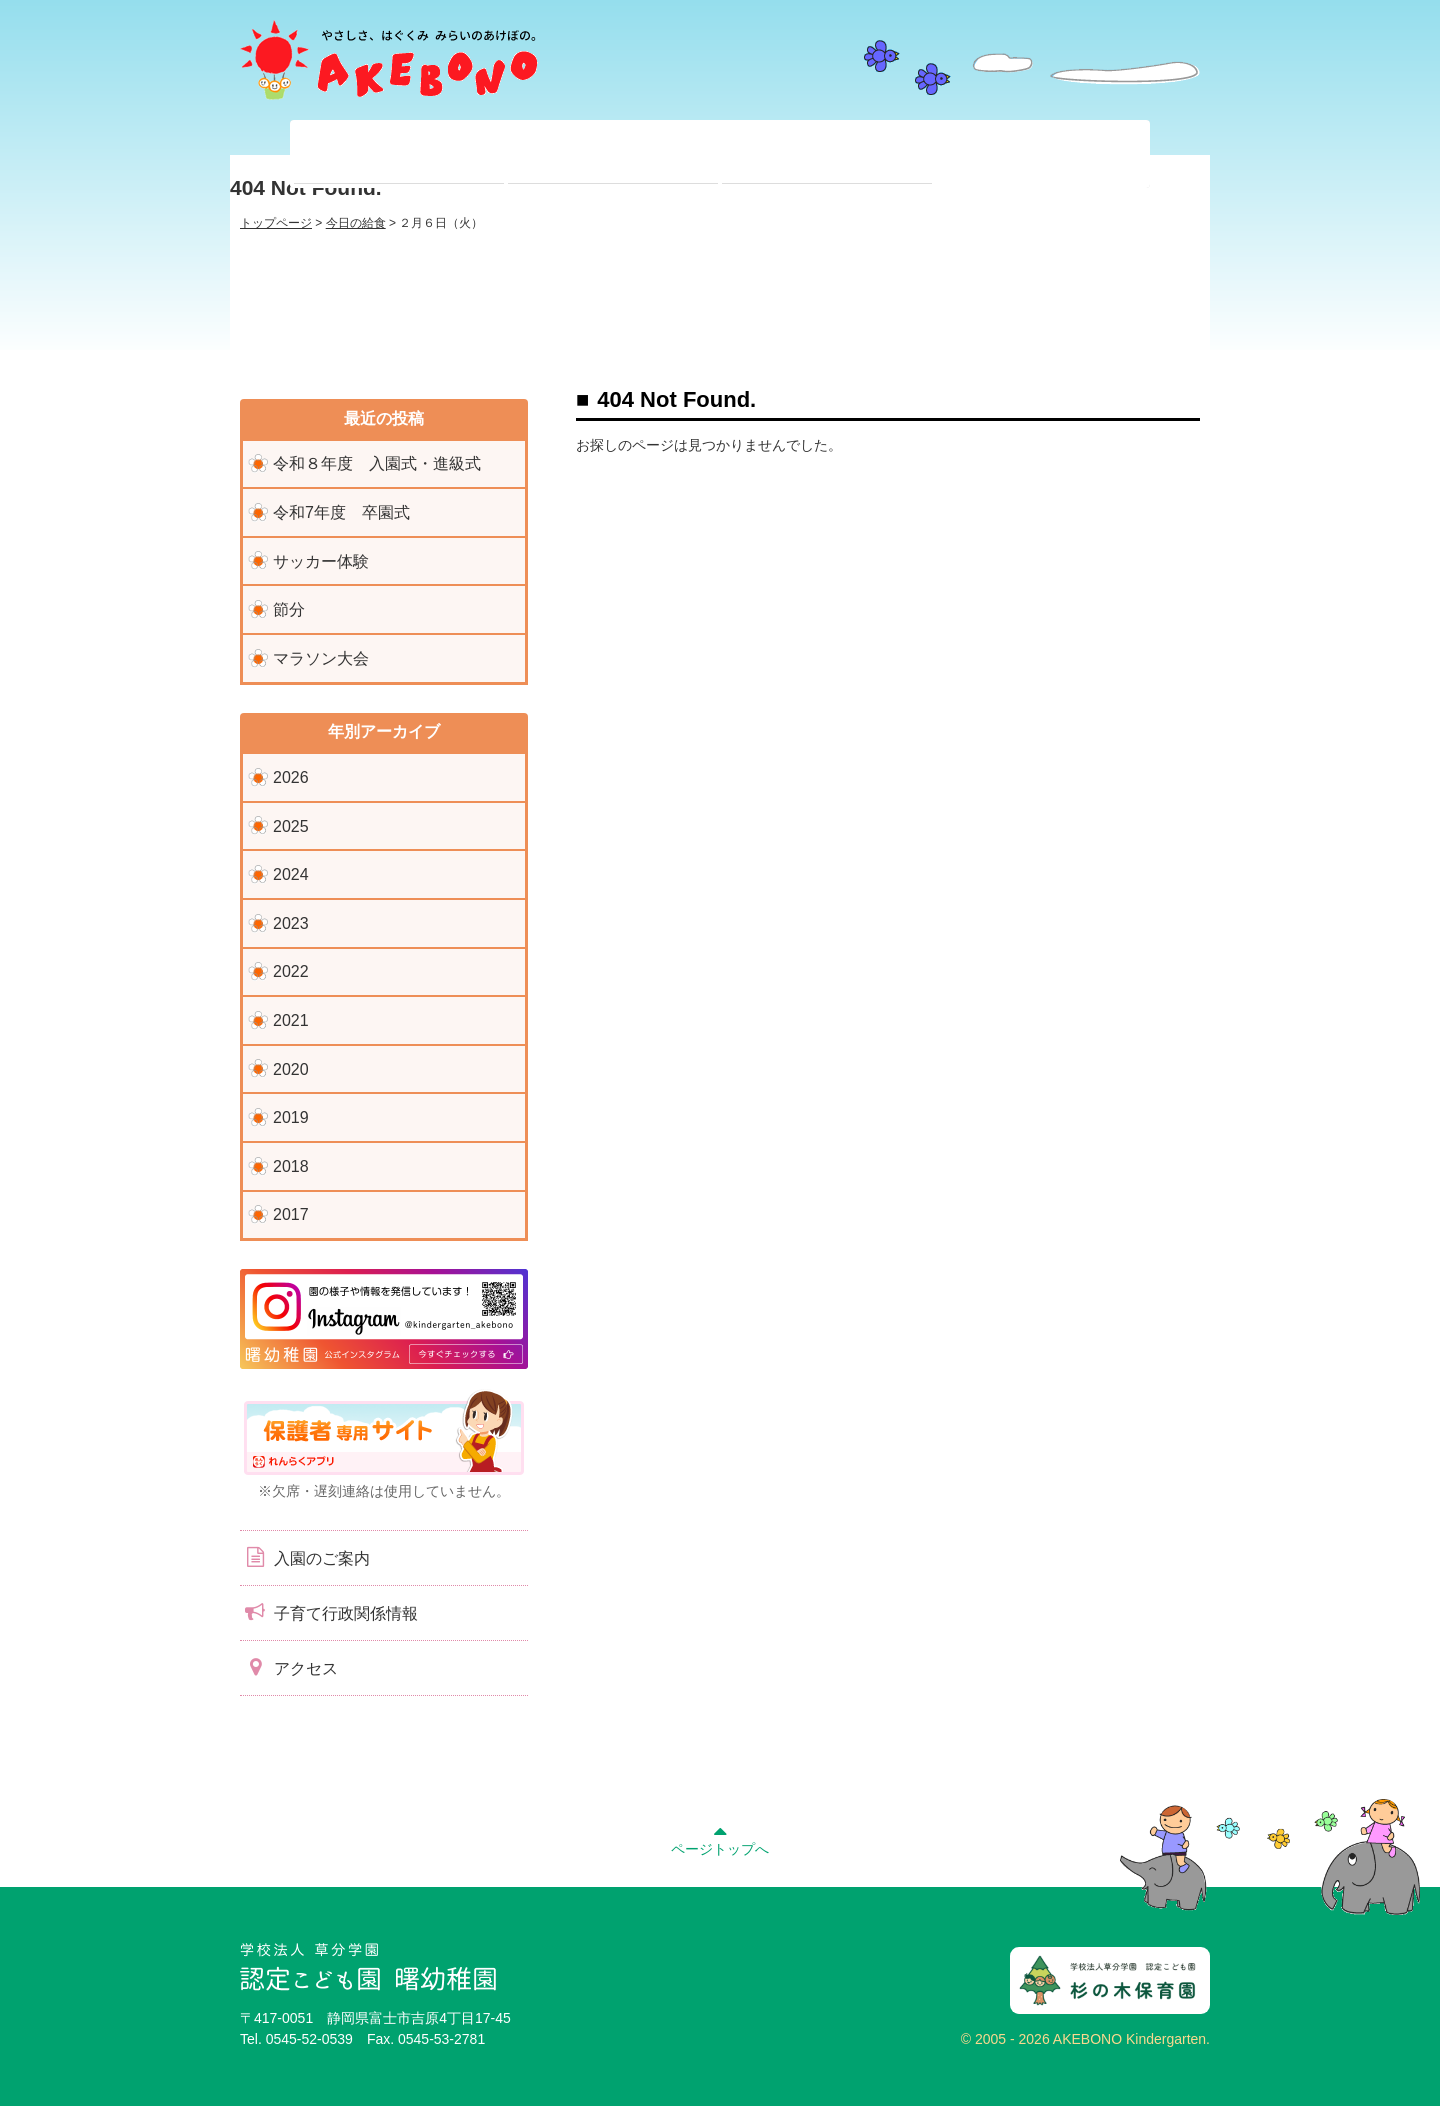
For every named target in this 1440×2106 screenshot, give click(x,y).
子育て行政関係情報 (329, 1612)
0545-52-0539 (309, 2039)
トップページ (276, 223)
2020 (291, 1069)
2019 (291, 1117)
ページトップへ (720, 1838)
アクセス (289, 1667)
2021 (291, 1020)
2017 (291, 1214)
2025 (291, 826)
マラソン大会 (321, 658)
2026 (291, 777)
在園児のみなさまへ (613, 154)
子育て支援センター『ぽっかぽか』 (1041, 154)
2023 (291, 923)
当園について (399, 154)
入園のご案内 (305, 1557)
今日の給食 (356, 223)
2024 (291, 874)
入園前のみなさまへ (827, 154)
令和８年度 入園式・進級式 (377, 463)
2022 (291, 971)
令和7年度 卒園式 (341, 512)
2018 (291, 1166)
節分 (289, 609)
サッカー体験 (321, 561)
